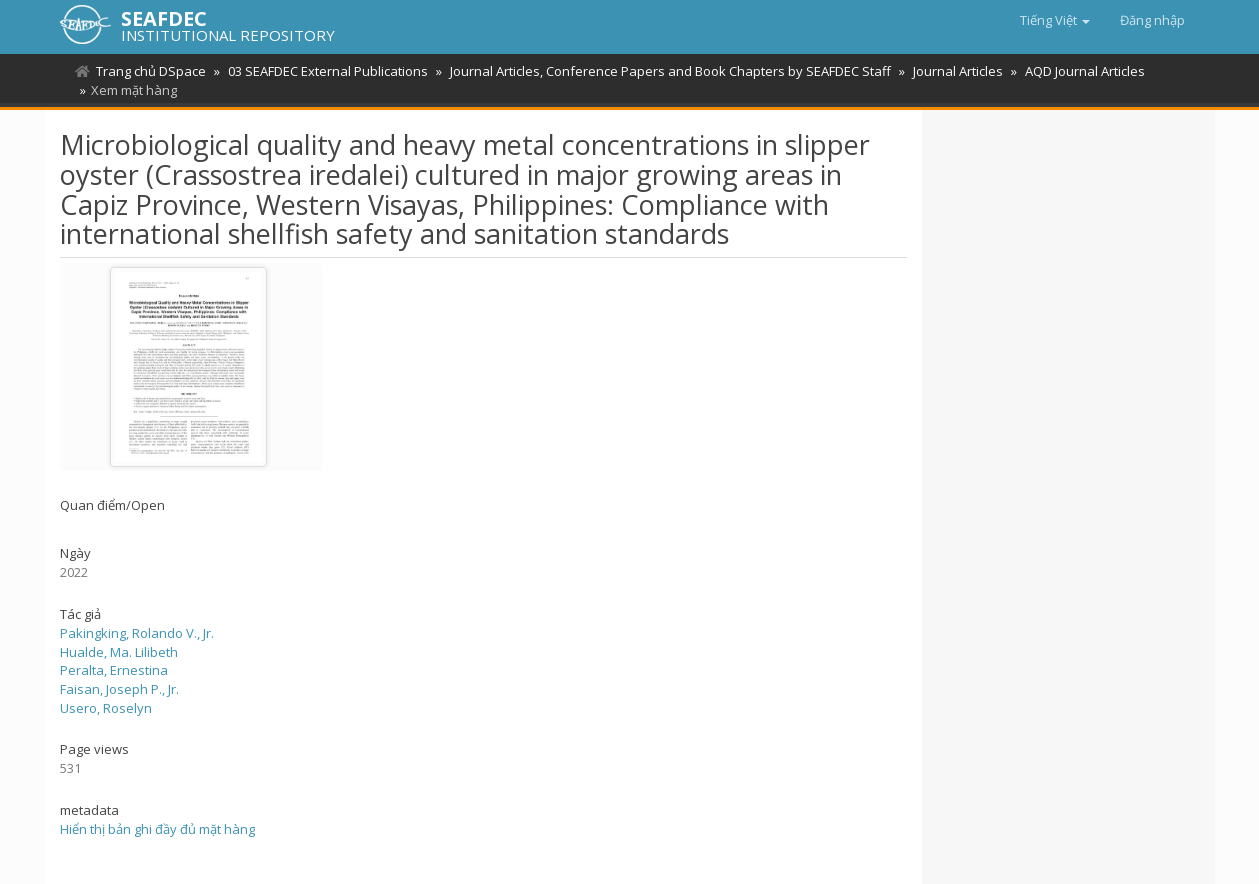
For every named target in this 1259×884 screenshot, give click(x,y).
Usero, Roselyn (106, 708)
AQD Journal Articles (1085, 71)
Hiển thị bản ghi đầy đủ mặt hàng (157, 829)
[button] (1055, 20)
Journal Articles (958, 71)
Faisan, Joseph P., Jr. (119, 689)
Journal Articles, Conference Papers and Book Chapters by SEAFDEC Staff (670, 71)
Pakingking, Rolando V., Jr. (137, 633)
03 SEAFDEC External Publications (328, 71)
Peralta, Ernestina (114, 670)
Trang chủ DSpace (151, 71)
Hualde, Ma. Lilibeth (119, 652)
